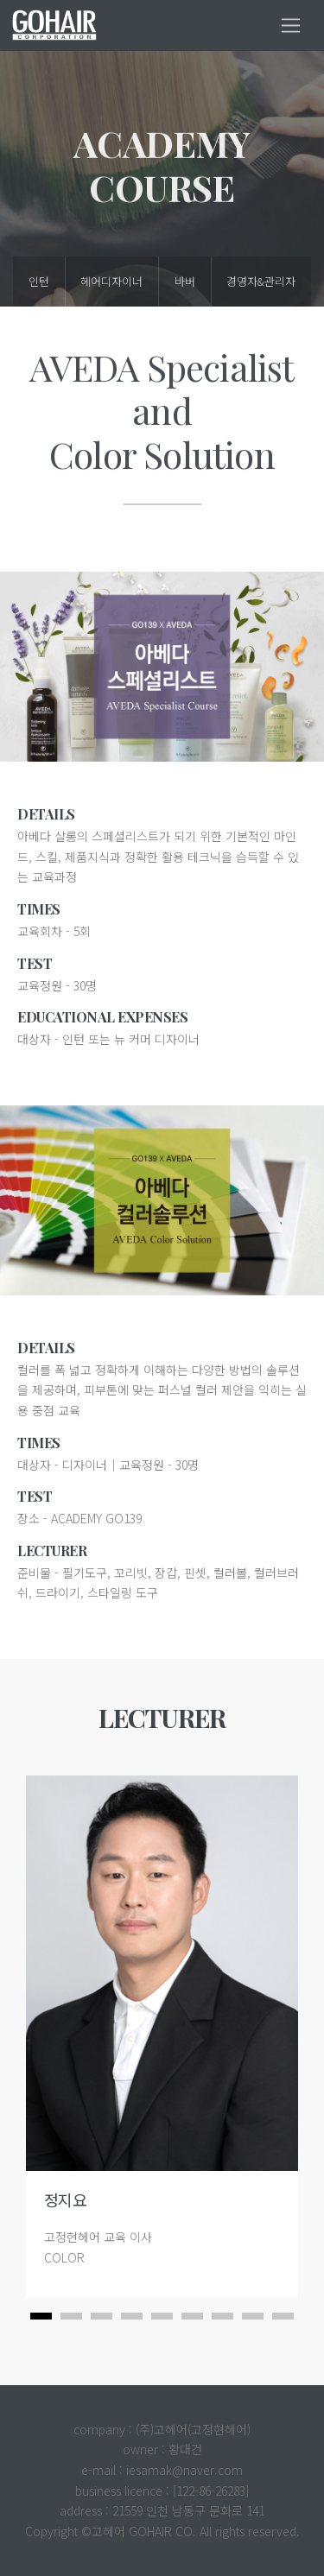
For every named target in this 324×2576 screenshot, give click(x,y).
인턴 (39, 281)
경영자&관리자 (260, 281)
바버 (185, 281)
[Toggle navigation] (291, 25)
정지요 (56, 2199)
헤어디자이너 (111, 281)
